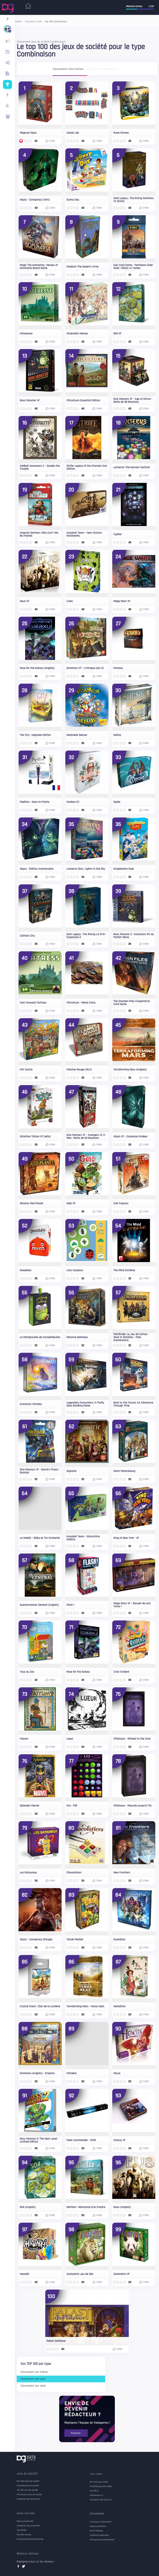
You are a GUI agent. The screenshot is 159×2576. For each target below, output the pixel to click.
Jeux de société (27, 2473)
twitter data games (23, 2567)
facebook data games (19, 2567)
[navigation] (7, 18)
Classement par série (33, 2386)
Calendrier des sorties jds (28, 2499)
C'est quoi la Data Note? (101, 2522)
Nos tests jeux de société (28, 2481)
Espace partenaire (98, 2526)
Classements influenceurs (102, 69)
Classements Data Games (68, 69)
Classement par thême (34, 2372)
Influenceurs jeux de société (29, 2494)
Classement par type (32, 2379)
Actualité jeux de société (28, 2486)
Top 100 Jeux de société (27, 2490)
